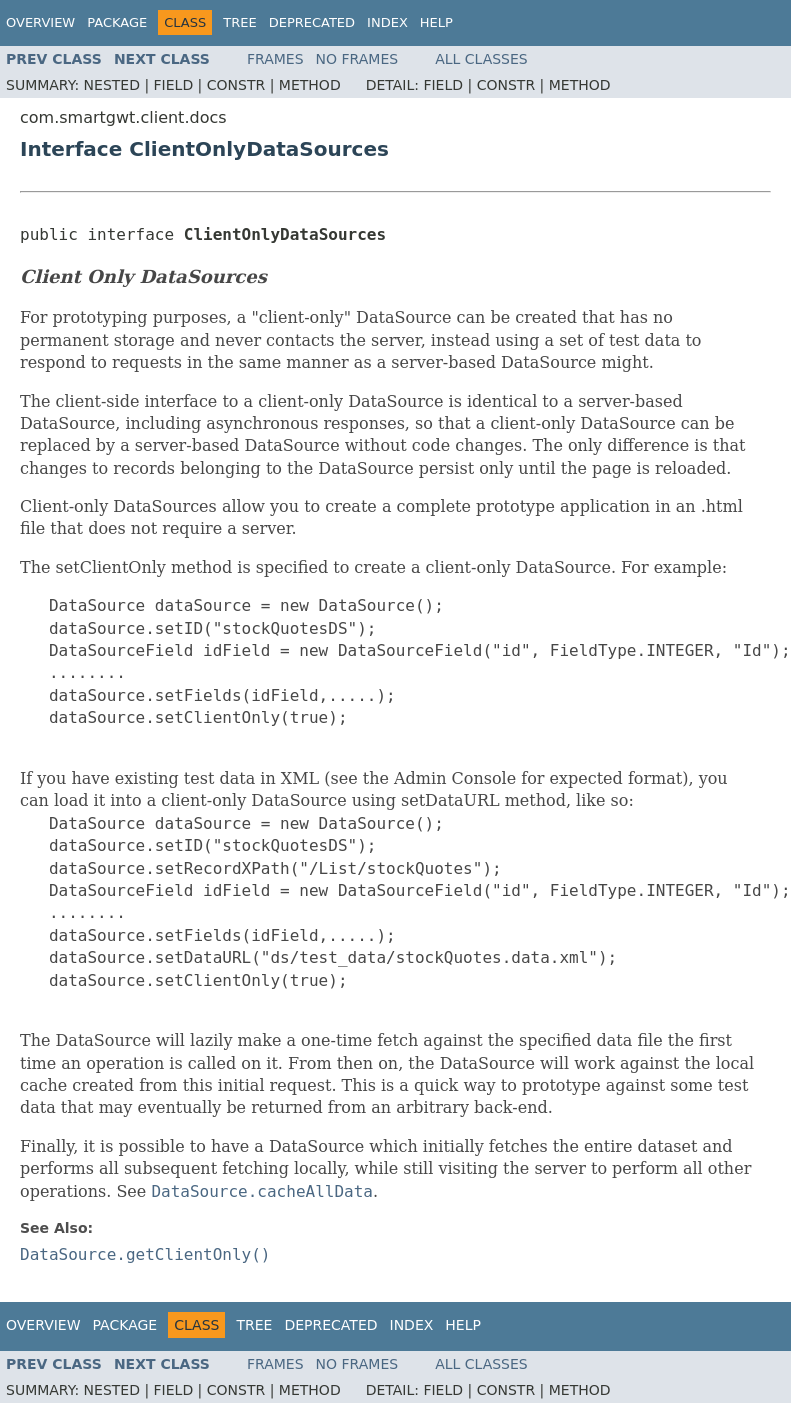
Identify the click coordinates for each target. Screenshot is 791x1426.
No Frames (357, 59)
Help (436, 22)
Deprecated (312, 22)
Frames (275, 59)
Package (117, 22)
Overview (40, 22)
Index (387, 22)
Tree (239, 22)
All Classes (481, 59)
